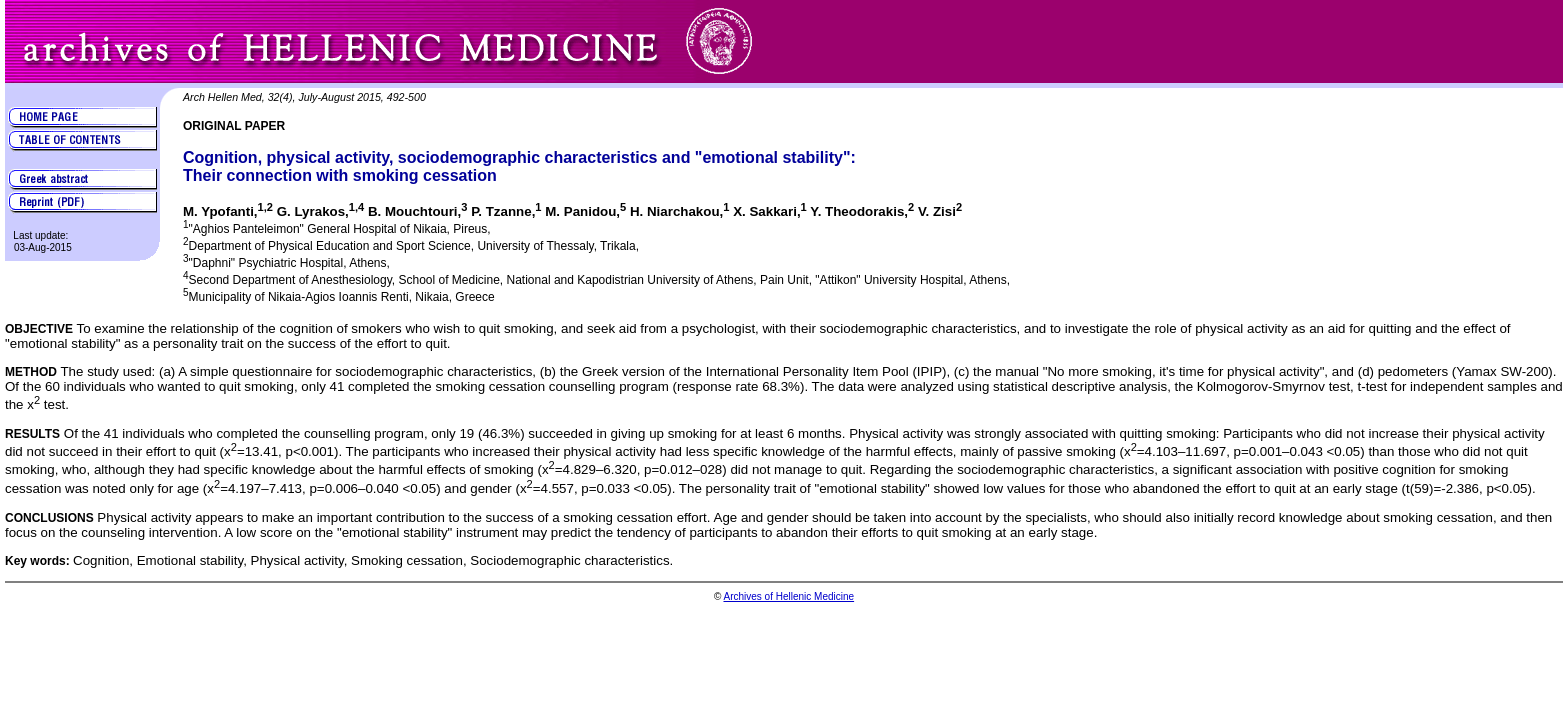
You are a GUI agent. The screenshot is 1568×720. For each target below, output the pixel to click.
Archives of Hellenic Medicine (788, 596)
